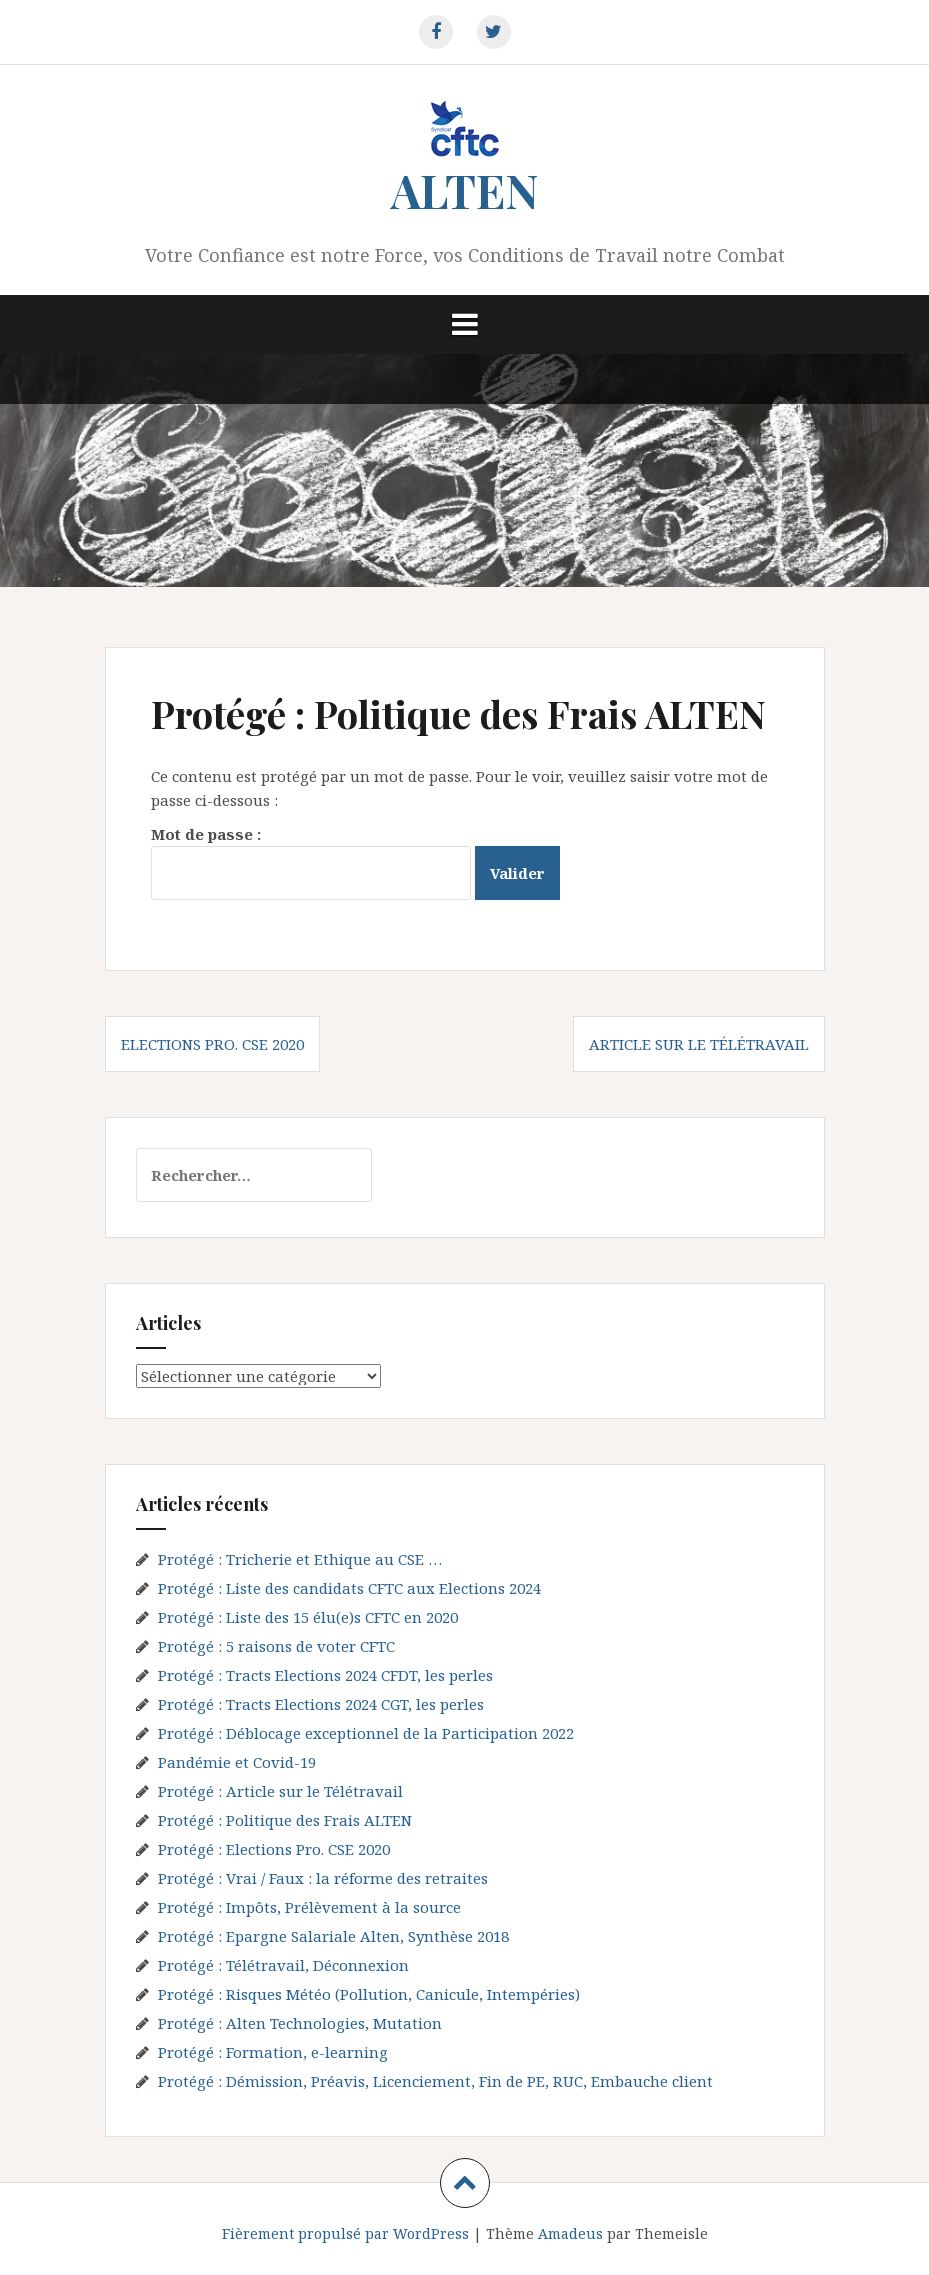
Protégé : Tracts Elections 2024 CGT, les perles (321, 1704)
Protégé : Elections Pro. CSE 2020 (274, 1849)
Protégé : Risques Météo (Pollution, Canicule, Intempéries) (369, 1994)
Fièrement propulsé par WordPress (345, 2233)
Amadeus (570, 2233)
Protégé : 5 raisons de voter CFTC (276, 1646)
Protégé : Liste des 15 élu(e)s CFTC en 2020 (308, 1617)
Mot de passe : (311, 862)
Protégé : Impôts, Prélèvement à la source (309, 1907)
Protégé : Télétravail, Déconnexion (283, 1965)
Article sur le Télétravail (699, 1044)
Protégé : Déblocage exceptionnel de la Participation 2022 (366, 1733)
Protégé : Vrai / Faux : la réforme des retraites (323, 1878)
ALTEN (464, 190)
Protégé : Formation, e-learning (273, 2052)
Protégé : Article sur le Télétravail (280, 1791)
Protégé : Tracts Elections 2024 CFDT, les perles (325, 1675)
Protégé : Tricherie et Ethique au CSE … (300, 1559)
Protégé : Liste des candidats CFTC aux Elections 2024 (349, 1588)
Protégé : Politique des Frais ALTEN (285, 1820)
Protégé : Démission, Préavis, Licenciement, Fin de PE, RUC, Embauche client (435, 2081)
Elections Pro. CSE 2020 (212, 1044)
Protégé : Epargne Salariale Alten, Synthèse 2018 (333, 1936)
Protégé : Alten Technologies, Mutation (300, 2023)
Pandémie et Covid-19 (237, 1762)
